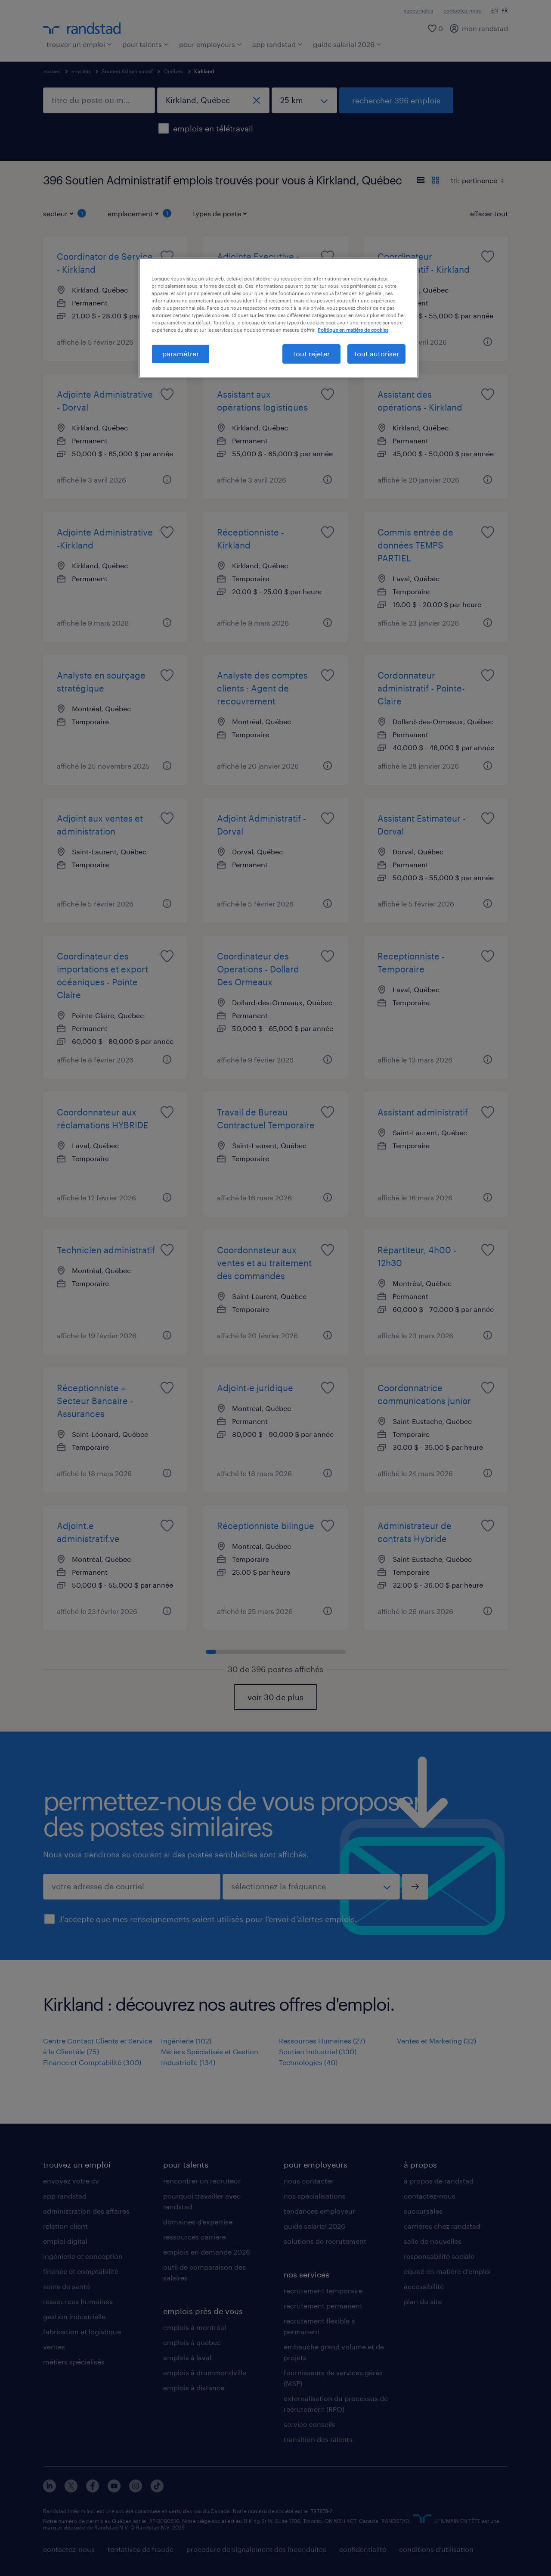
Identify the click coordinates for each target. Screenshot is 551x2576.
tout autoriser (376, 353)
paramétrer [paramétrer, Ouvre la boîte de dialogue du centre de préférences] (180, 353)
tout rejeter (311, 353)
